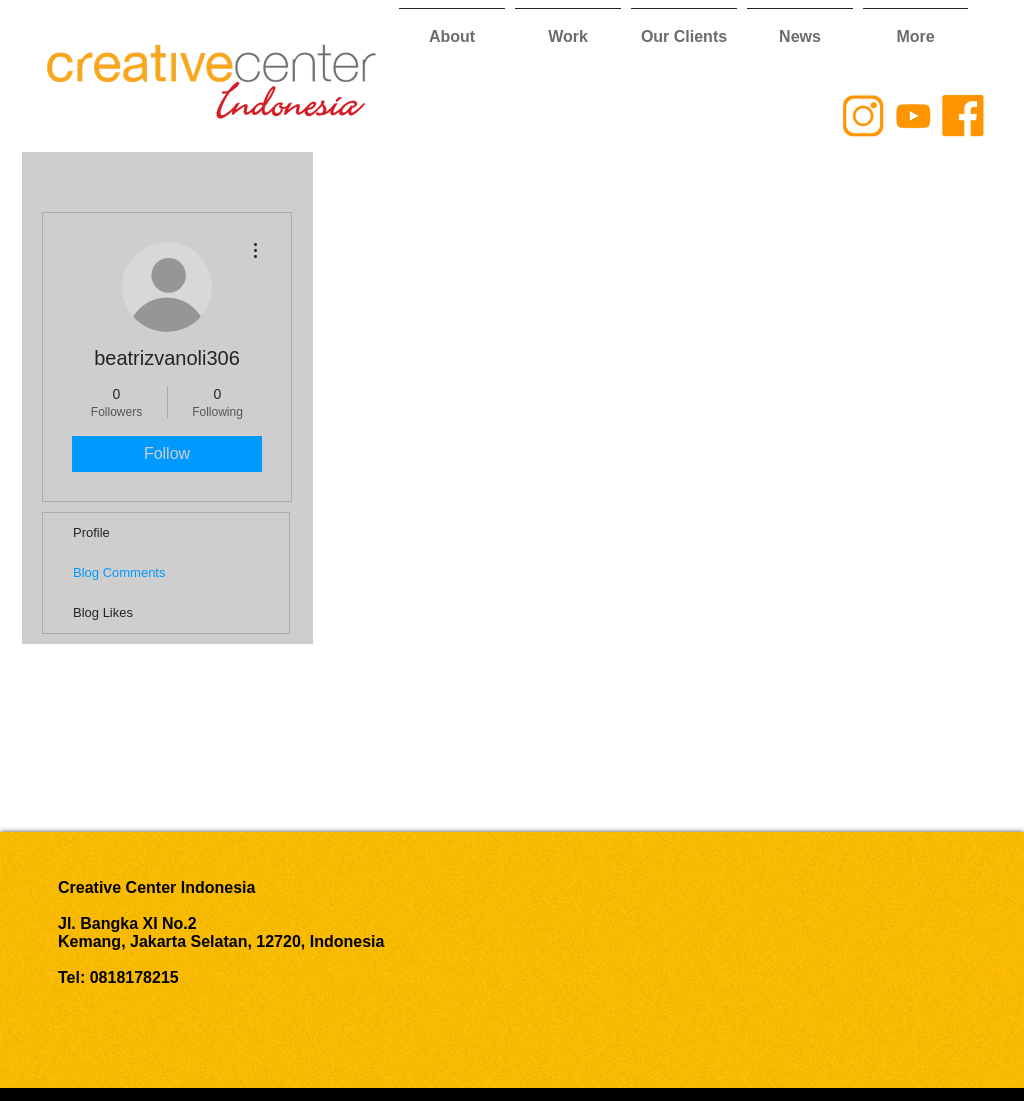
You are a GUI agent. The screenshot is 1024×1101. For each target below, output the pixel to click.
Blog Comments (119, 572)
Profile (91, 532)
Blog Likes (103, 612)
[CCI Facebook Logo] (963, 116)
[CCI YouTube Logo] (913, 116)
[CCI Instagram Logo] (863, 116)
